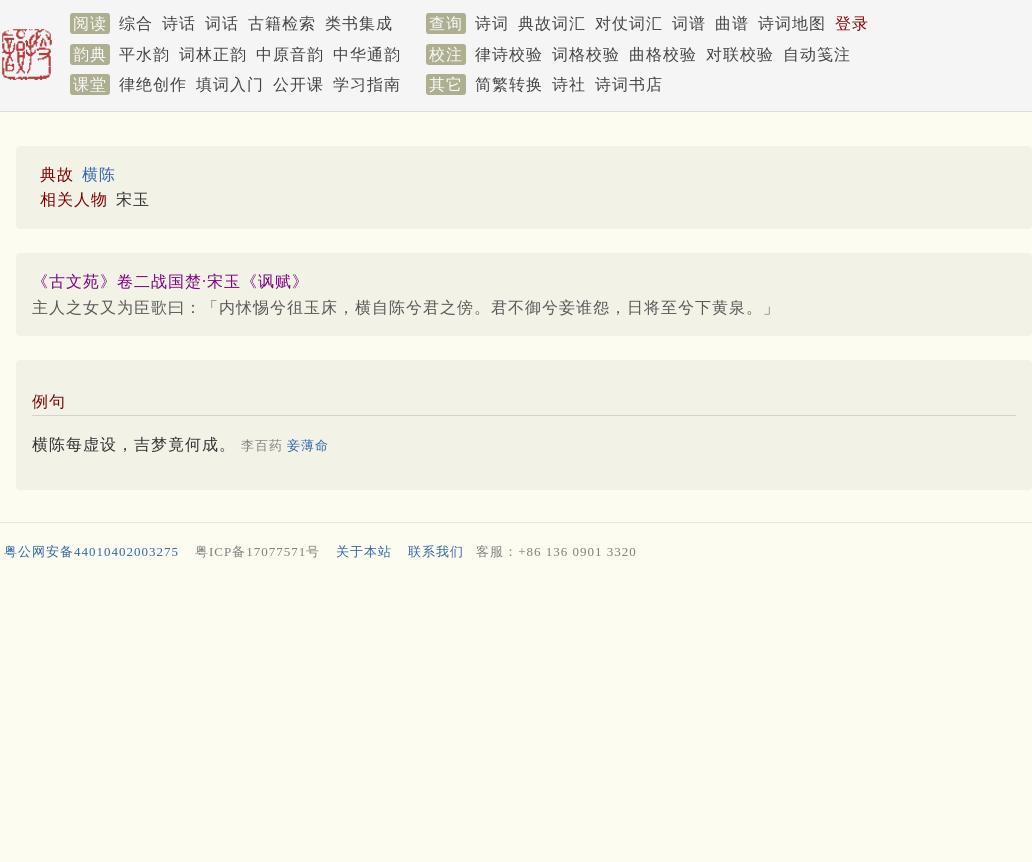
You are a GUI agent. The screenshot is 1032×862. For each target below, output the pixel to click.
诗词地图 (792, 23)
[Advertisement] (512, 716)
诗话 (179, 23)
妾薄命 (308, 445)
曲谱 (732, 23)
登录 (852, 23)
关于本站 (364, 551)
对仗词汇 (629, 23)
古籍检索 (282, 23)
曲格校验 (663, 54)
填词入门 (230, 84)
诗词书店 (629, 84)
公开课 (298, 84)
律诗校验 (509, 54)
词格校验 (586, 54)
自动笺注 (817, 54)
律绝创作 (153, 84)
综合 (136, 23)
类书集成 (359, 23)
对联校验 (740, 54)
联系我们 (436, 551)
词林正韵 (213, 54)
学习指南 (367, 84)
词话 (222, 23)
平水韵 (144, 54)
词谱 (689, 23)
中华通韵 (367, 54)
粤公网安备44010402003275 (91, 551)
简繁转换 (509, 84)
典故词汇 (552, 23)
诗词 (492, 23)
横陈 (99, 174)
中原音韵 (290, 54)
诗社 (569, 84)
